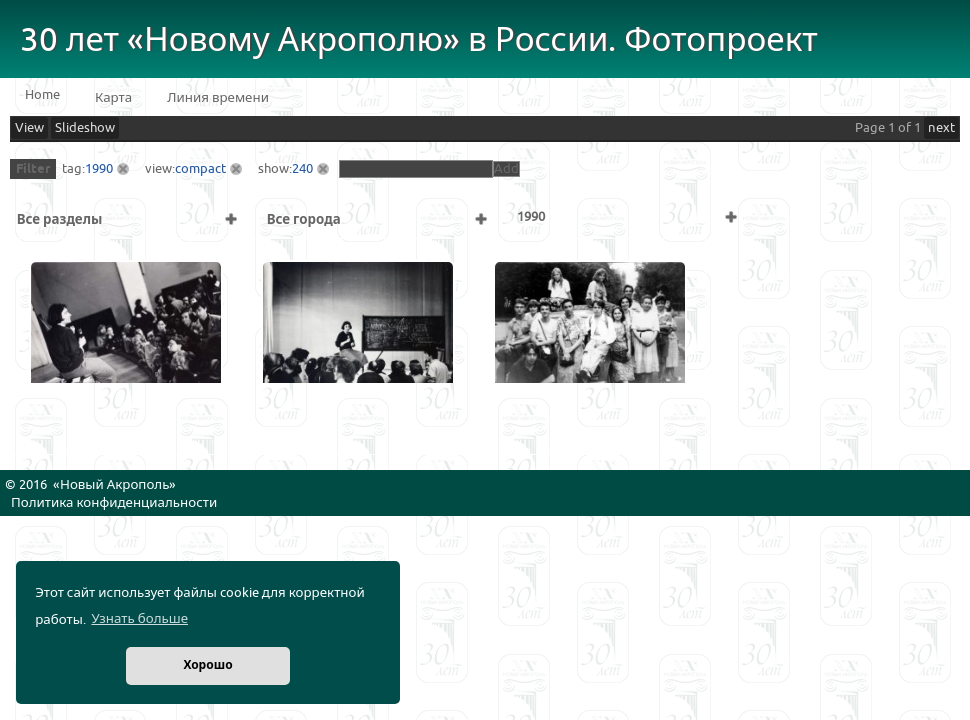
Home (42, 95)
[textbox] (416, 169)
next (941, 128)
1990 (99, 169)
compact (200, 169)
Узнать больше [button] (139, 619)
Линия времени (218, 98)
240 (302, 169)
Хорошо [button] (207, 665)
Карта (113, 98)
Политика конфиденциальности (114, 503)
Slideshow (85, 128)
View (29, 128)
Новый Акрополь (114, 485)
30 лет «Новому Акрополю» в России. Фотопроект (419, 40)
